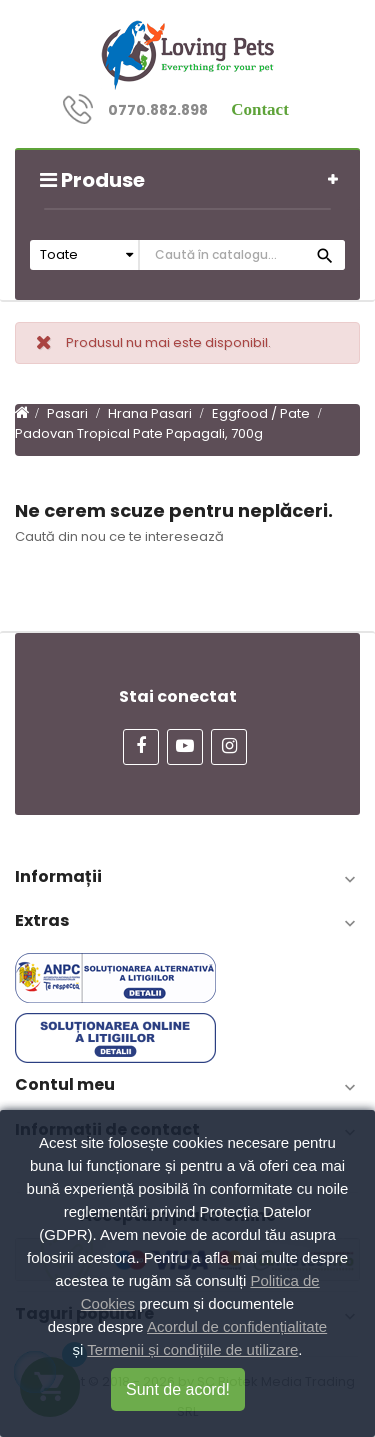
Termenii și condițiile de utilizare (192, 1349)
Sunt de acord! (178, 1389)
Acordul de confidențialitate (237, 1326)
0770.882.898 (158, 110)
